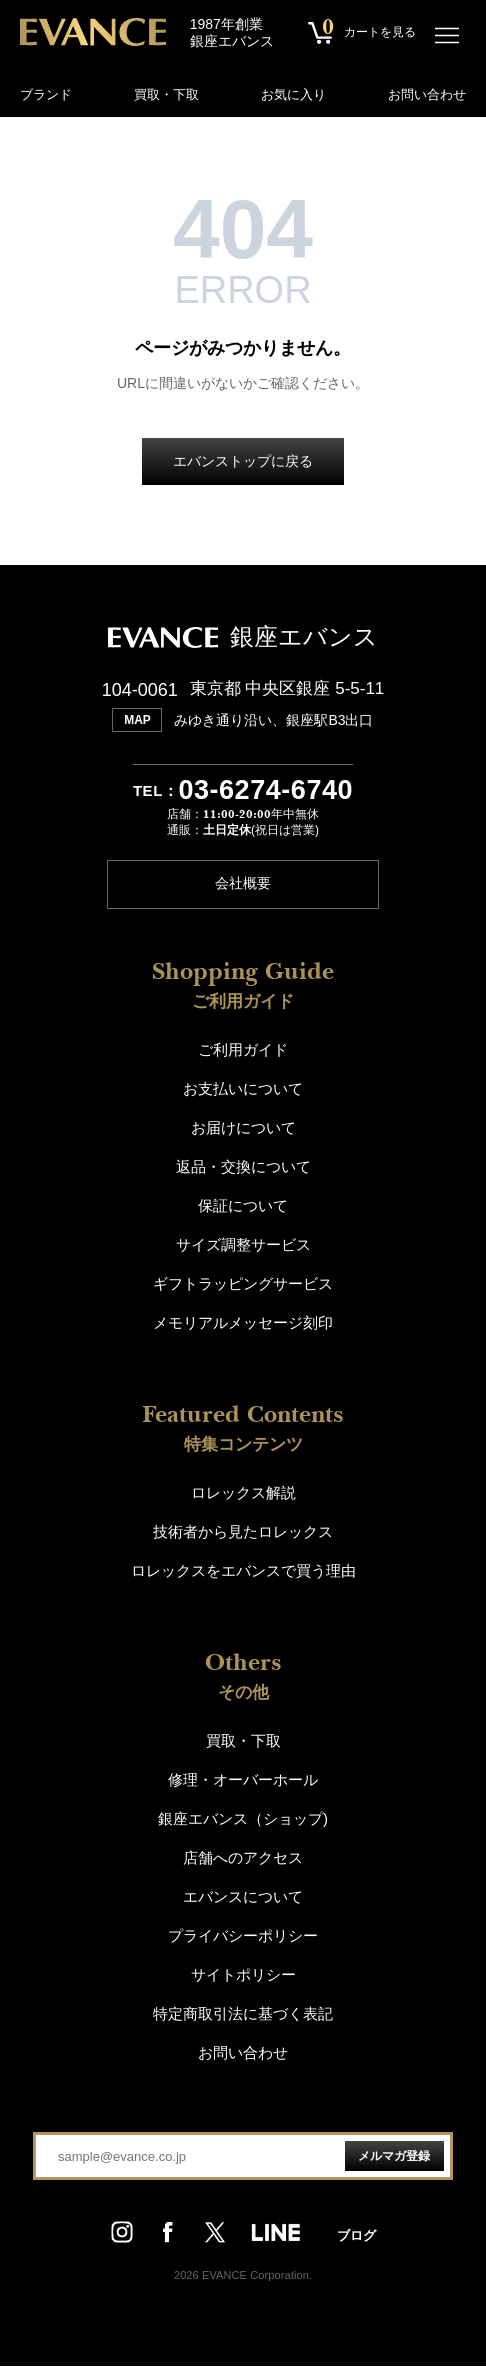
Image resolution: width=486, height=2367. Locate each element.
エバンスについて (243, 1897)
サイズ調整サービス (243, 1245)
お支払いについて (243, 1089)
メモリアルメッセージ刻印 (243, 1323)
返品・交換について (243, 1167)
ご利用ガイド (243, 1050)
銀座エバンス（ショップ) (243, 1819)
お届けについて (243, 1128)
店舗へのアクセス (243, 1858)
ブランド (46, 94)
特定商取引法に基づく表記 (243, 2014)
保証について (243, 1206)
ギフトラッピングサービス (243, 1284)
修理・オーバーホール (243, 1780)
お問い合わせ (427, 94)
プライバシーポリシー (243, 1936)
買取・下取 (166, 94)
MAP (137, 720)
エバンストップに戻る (243, 462)
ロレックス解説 (243, 1493)
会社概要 (243, 885)
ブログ (356, 2235)
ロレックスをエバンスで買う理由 (243, 1571)
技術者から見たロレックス (243, 1532)
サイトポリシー (243, 1975)
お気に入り (293, 94)
